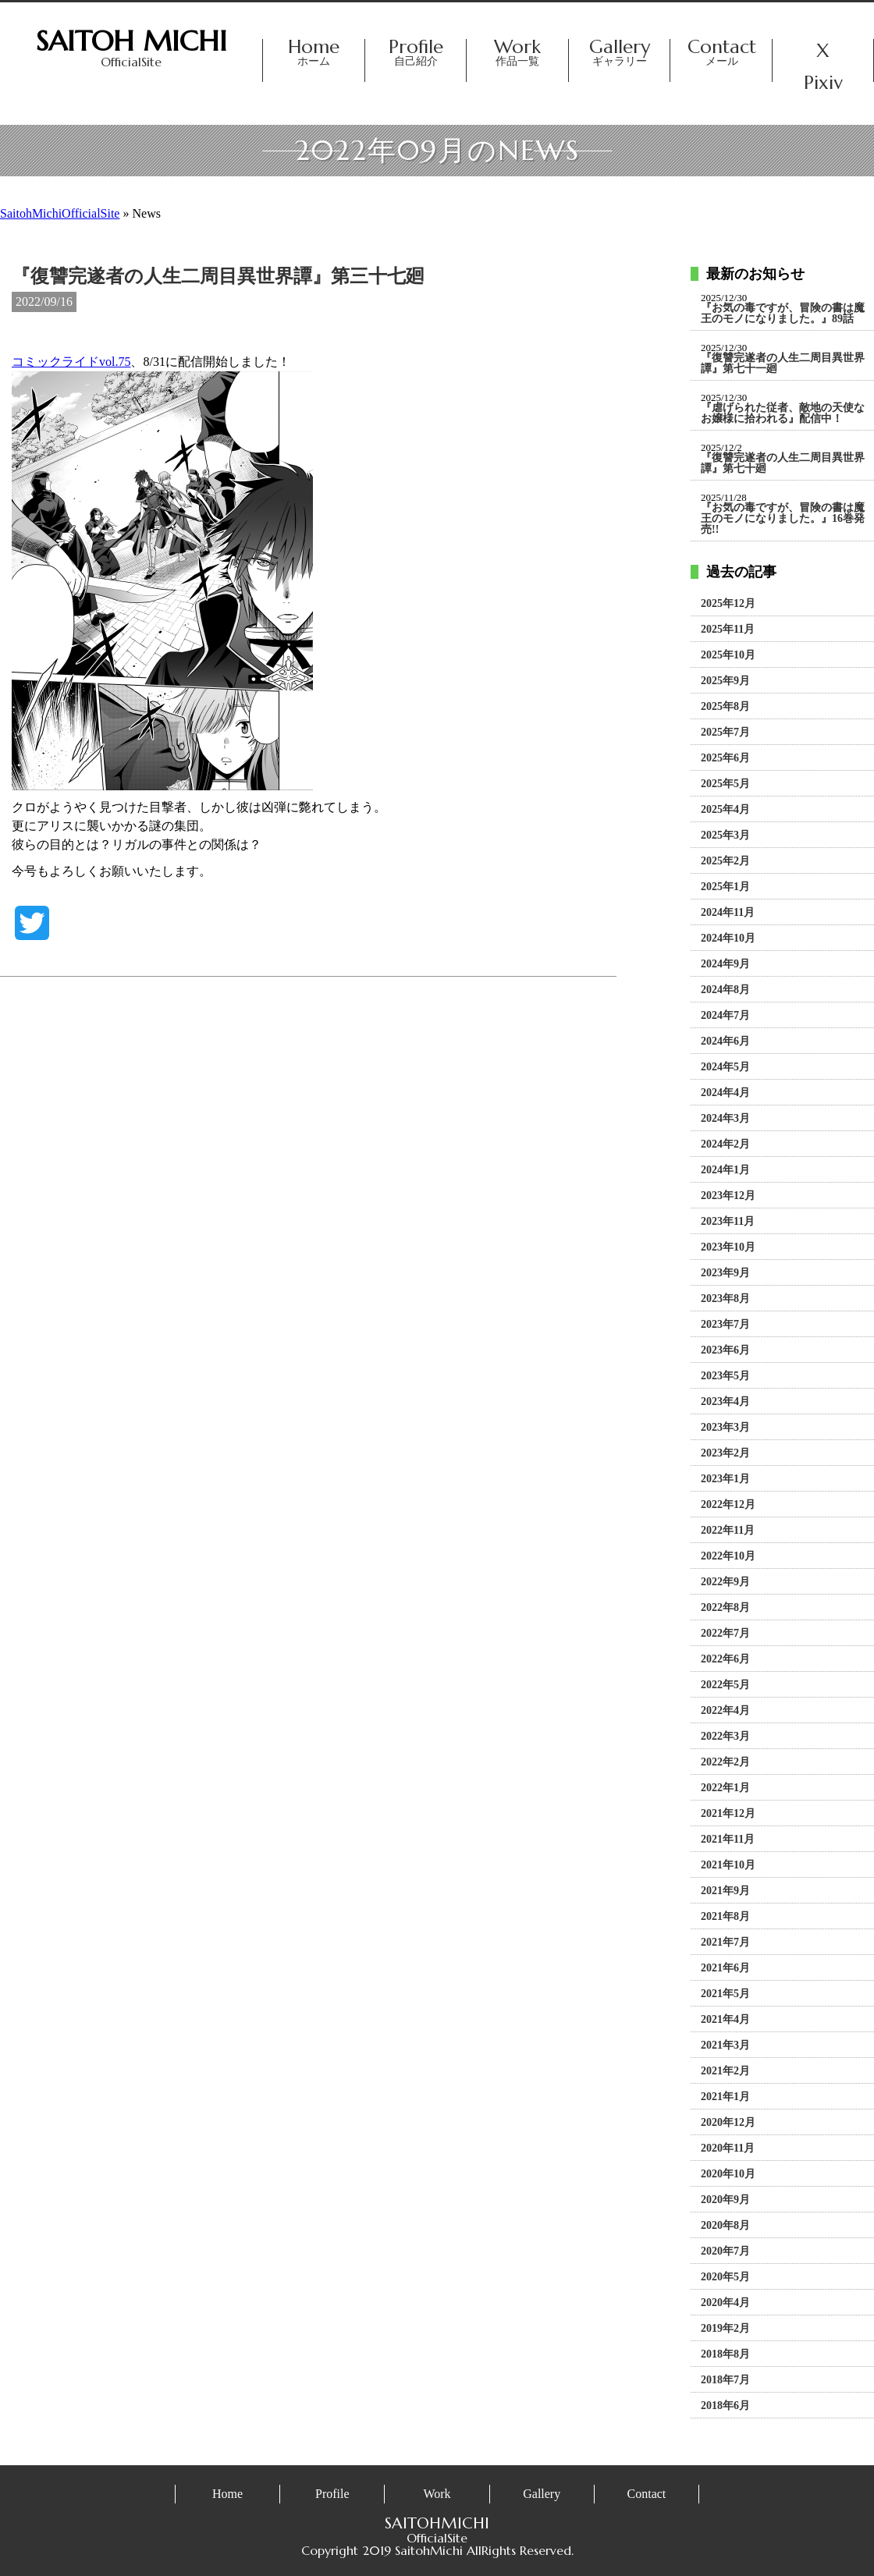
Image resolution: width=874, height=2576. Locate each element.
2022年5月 (725, 1685)
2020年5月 (725, 2277)
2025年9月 (725, 681)
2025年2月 (725, 861)
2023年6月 (725, 1350)
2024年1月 (725, 1170)
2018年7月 (725, 2380)
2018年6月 (725, 2405)
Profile (415, 53)
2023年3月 (725, 1427)
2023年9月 (725, 1273)
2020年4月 (725, 2302)
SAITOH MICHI (131, 41)
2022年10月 (728, 1556)
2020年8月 (725, 2225)
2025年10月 (728, 655)
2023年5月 (725, 1376)
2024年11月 (728, 912)
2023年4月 (725, 1401)
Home (313, 53)
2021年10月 (728, 1865)
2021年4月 (725, 2019)
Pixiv (823, 84)
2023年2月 (725, 1453)
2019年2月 (725, 2328)
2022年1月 (725, 1788)
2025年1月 (725, 887)
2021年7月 (725, 1942)
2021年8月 (725, 1916)
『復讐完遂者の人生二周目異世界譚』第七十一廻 (783, 363)
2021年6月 (725, 1968)
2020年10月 (728, 2174)
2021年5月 (725, 1994)
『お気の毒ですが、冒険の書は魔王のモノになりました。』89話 (783, 314)
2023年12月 (728, 1195)
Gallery (619, 53)
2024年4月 (725, 1093)
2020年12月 (728, 2122)
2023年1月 (725, 1479)
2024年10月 (728, 938)
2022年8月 (725, 1607)
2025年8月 (725, 706)
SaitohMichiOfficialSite (59, 213)
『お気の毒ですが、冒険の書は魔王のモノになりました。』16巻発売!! (783, 518)
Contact (721, 53)
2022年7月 (725, 1633)
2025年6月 (725, 758)
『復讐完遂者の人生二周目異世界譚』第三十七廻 (218, 276)
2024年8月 (725, 990)
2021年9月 (725, 1891)
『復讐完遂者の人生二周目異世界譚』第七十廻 (783, 463)
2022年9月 (725, 1582)
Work (517, 53)
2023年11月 (728, 1221)
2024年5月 (725, 1067)
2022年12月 (728, 1504)
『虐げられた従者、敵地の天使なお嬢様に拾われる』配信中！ (783, 413)
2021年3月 (725, 2045)
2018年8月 (725, 2354)
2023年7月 (725, 1324)
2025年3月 (725, 835)
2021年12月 (728, 1813)
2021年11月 (728, 1839)
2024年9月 (725, 964)
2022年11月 (728, 1530)
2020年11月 (728, 2148)
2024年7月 (725, 1015)
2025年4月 (725, 809)
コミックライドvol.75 (71, 361)
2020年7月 (725, 2251)
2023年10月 (728, 1247)
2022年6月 (725, 1659)
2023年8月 (725, 1298)
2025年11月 (728, 629)
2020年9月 (725, 2200)
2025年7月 (725, 732)
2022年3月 (725, 1736)
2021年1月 (725, 2097)
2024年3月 (725, 1118)
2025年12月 (728, 603)
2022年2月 (725, 1762)
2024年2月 (725, 1144)
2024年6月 (725, 1041)
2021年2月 (725, 2071)
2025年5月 (725, 784)
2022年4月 (725, 1710)
